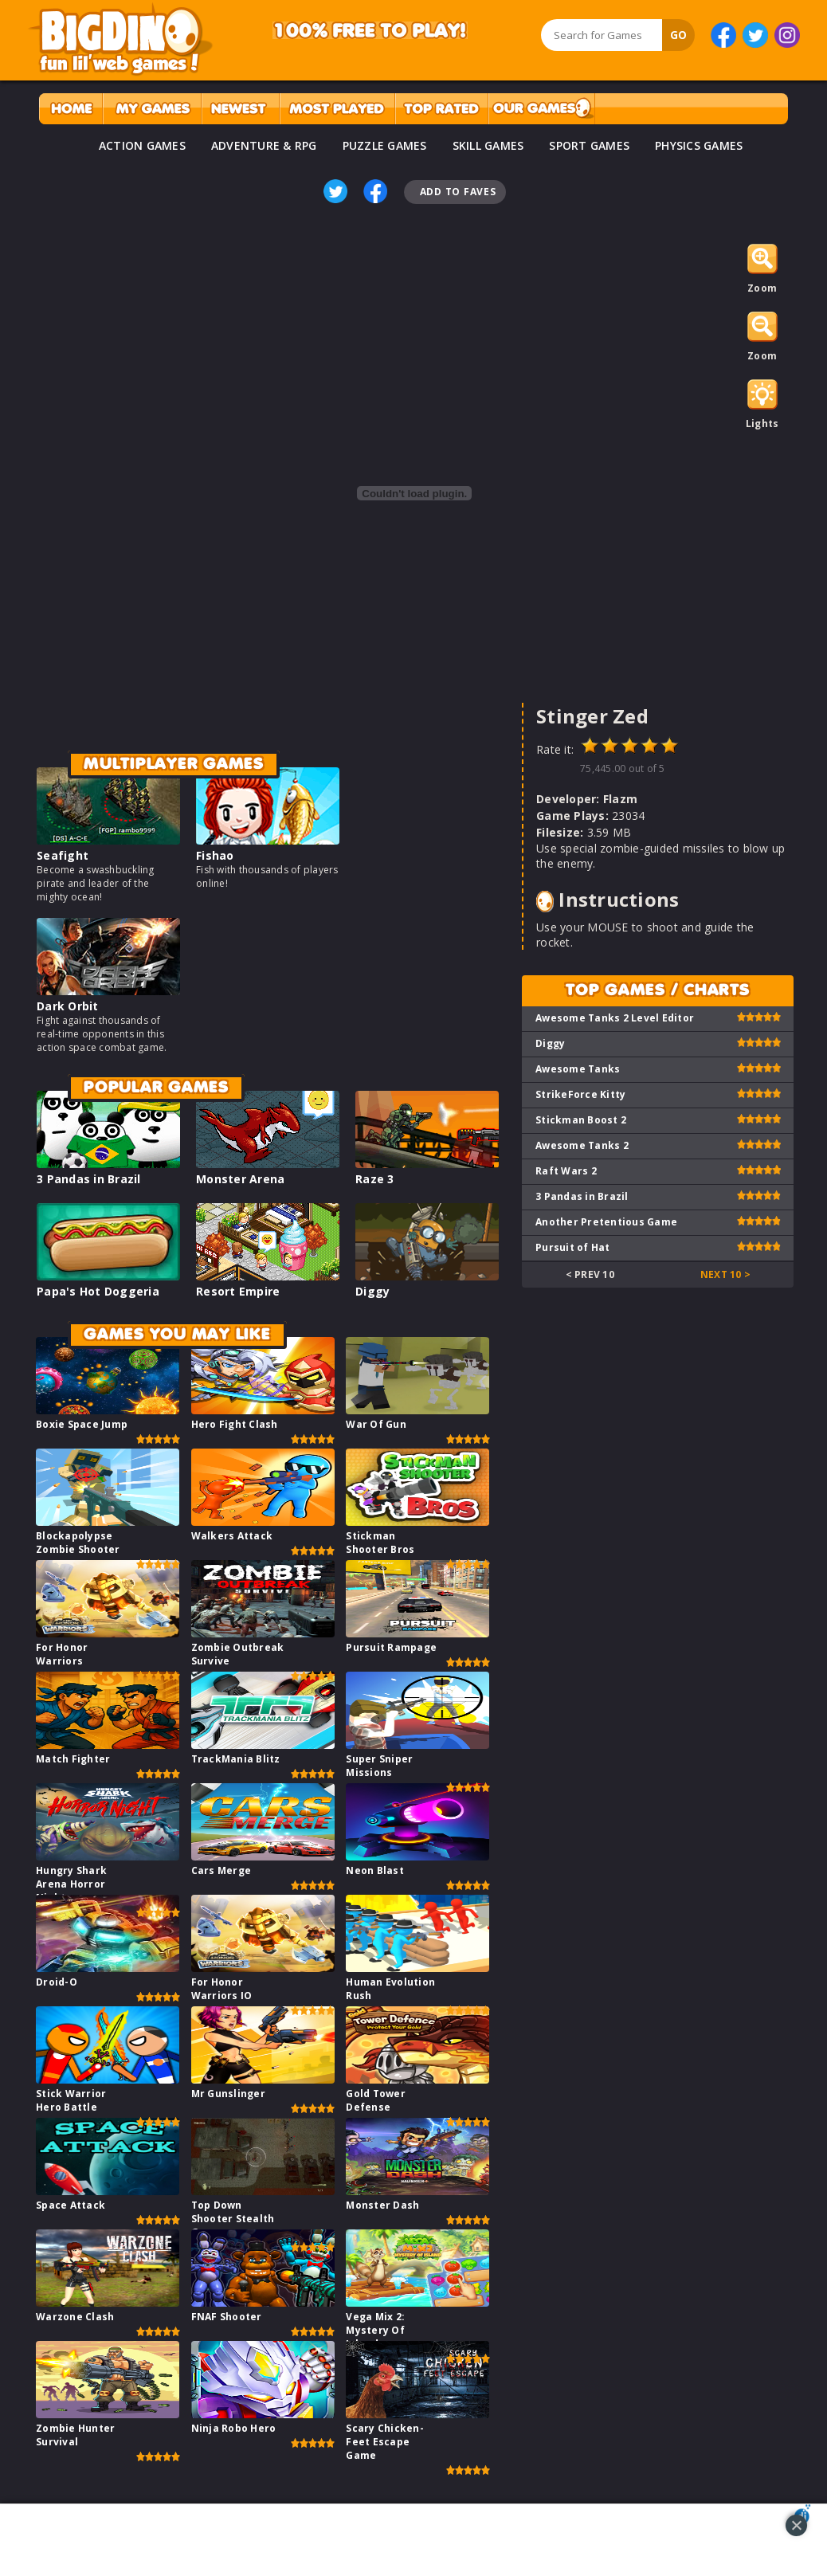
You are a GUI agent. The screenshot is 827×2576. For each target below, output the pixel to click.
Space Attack (70, 2205)
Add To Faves (458, 191)
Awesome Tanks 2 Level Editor (614, 1018)
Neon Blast (375, 1870)
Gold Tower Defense (376, 2100)
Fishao (215, 855)
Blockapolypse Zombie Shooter (78, 1542)
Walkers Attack (232, 1536)
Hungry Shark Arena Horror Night (71, 1884)
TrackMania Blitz (235, 1759)
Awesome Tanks (577, 1069)
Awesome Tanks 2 (582, 1145)
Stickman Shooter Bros (380, 1542)
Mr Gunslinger (228, 2093)
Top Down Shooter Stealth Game (233, 2218)
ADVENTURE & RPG (264, 145)
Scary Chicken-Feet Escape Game (385, 2441)
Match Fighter (73, 1759)
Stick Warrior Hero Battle (71, 2100)
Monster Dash (382, 2205)
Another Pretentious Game (606, 1222)
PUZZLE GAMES (385, 145)
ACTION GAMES (142, 145)
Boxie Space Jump (81, 1424)
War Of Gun (376, 1424)
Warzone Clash (75, 2316)
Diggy (372, 1291)
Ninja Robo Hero (233, 2428)
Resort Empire (238, 1291)
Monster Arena (240, 1178)
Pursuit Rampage (391, 1647)
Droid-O (56, 1982)
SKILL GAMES (488, 145)
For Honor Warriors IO (222, 1988)
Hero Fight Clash (234, 1424)
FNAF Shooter (226, 2316)
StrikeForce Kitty (580, 1094)
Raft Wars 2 (566, 1171)
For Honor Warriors (62, 1654)
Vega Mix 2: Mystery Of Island (375, 2330)
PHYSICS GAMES (699, 145)
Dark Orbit (68, 1006)
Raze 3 (374, 1178)
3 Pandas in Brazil (89, 1178)
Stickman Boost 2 (580, 1120)
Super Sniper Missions (379, 1765)
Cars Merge (221, 1870)
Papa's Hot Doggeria (98, 1291)
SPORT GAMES (589, 145)
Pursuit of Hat (572, 1247)
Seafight (62, 855)
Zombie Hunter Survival (75, 2435)
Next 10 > (725, 1274)
